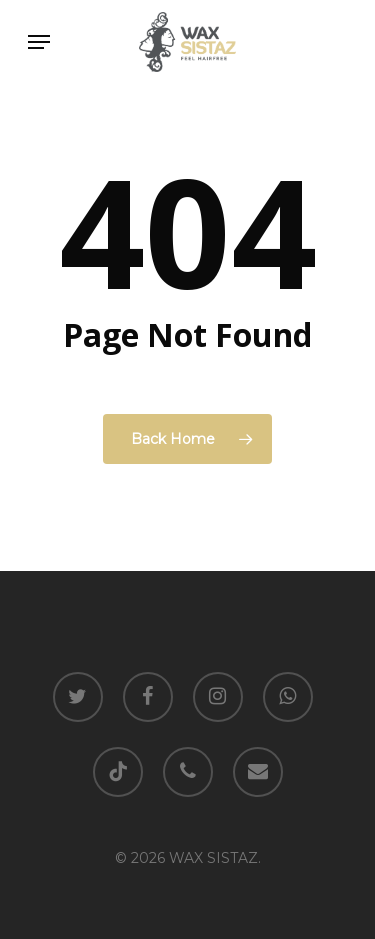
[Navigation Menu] (39, 42)
